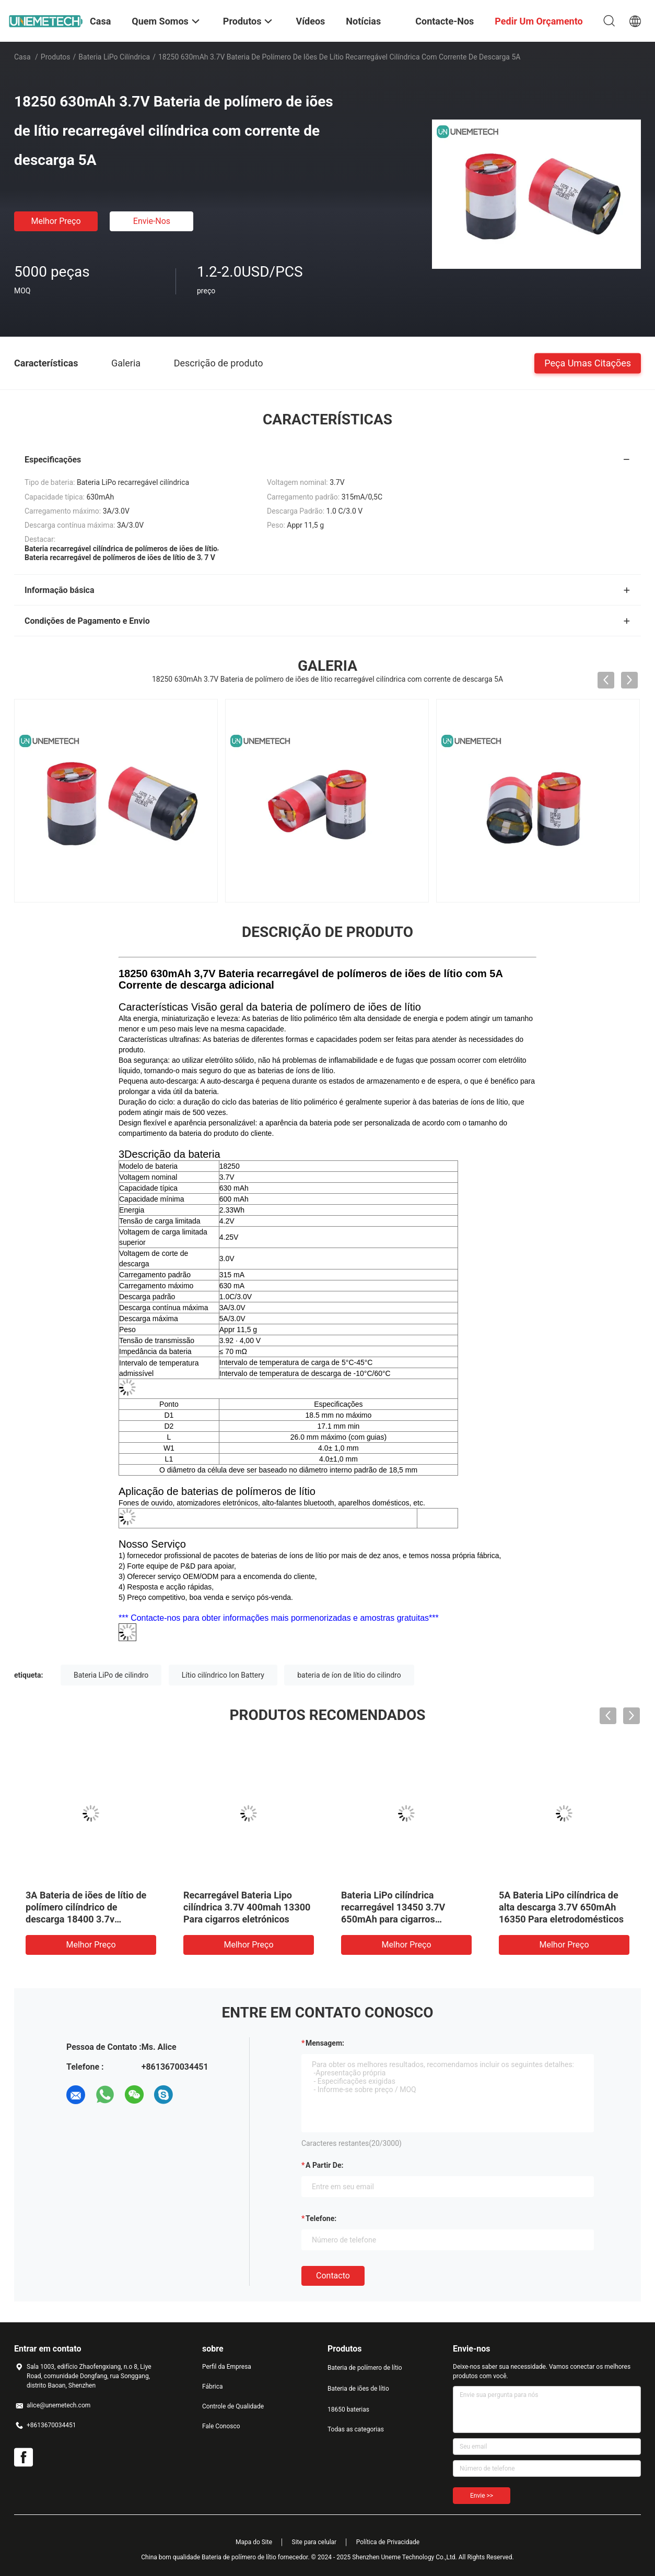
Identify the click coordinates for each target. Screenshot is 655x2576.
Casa (22, 57)
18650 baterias (348, 2409)
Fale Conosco (221, 2426)
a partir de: (324, 2165)
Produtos (56, 57)
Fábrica (212, 2386)
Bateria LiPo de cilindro (111, 1675)
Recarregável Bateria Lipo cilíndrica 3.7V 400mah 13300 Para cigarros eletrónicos (246, 1907)
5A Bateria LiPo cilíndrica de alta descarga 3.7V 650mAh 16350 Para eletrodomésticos (561, 1907)
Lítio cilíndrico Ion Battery (223, 1675)
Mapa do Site (254, 2542)
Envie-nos (151, 221)
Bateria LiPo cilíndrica (114, 57)
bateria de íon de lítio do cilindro (349, 1675)
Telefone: (321, 2218)
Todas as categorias (356, 2429)
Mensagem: (325, 2043)
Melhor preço (55, 221)
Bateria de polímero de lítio (365, 2367)
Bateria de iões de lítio (358, 2388)
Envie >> (481, 2495)
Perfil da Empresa (226, 2366)
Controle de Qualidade (233, 2406)
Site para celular (314, 2542)
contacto (333, 2276)
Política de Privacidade (387, 2542)
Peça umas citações (587, 362)
